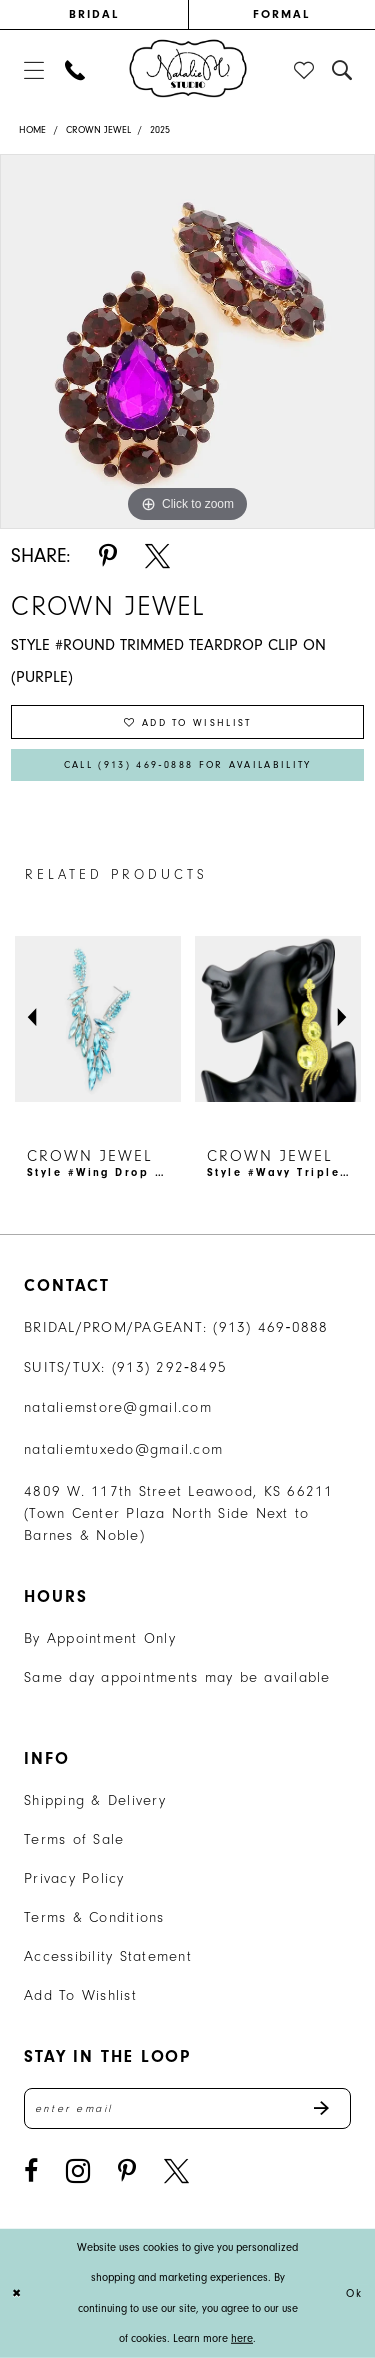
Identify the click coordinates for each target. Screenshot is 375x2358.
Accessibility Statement (108, 1956)
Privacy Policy (74, 1878)
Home (32, 130)
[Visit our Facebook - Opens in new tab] (31, 2171)
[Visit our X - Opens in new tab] (176, 2171)
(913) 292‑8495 (170, 1367)
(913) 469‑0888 (271, 1327)
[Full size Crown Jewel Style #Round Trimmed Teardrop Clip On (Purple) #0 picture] (187, 341)
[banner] (188, 68)
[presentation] (98, 1018)
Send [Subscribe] (331, 2108)
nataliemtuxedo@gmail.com (123, 1449)
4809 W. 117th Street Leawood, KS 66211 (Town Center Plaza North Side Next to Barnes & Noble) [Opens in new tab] (179, 1513)
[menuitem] (94, 14)
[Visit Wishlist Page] (305, 70)
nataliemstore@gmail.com (118, 1407)
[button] (33, 70)
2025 (160, 130)
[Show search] (343, 70)
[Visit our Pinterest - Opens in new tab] (127, 2171)
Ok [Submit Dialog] (355, 2293)
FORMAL (281, 14)
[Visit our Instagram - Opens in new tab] (78, 2171)
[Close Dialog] (17, 2293)
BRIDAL (94, 14)
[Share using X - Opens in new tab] (157, 556)
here (242, 2338)
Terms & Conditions (94, 1917)
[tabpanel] (187, 341)
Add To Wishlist (80, 1995)
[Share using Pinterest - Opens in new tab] (108, 556)
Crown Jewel (98, 130)
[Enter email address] (187, 2108)
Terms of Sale (74, 1839)
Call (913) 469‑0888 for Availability (188, 765)
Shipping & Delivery (95, 1800)
